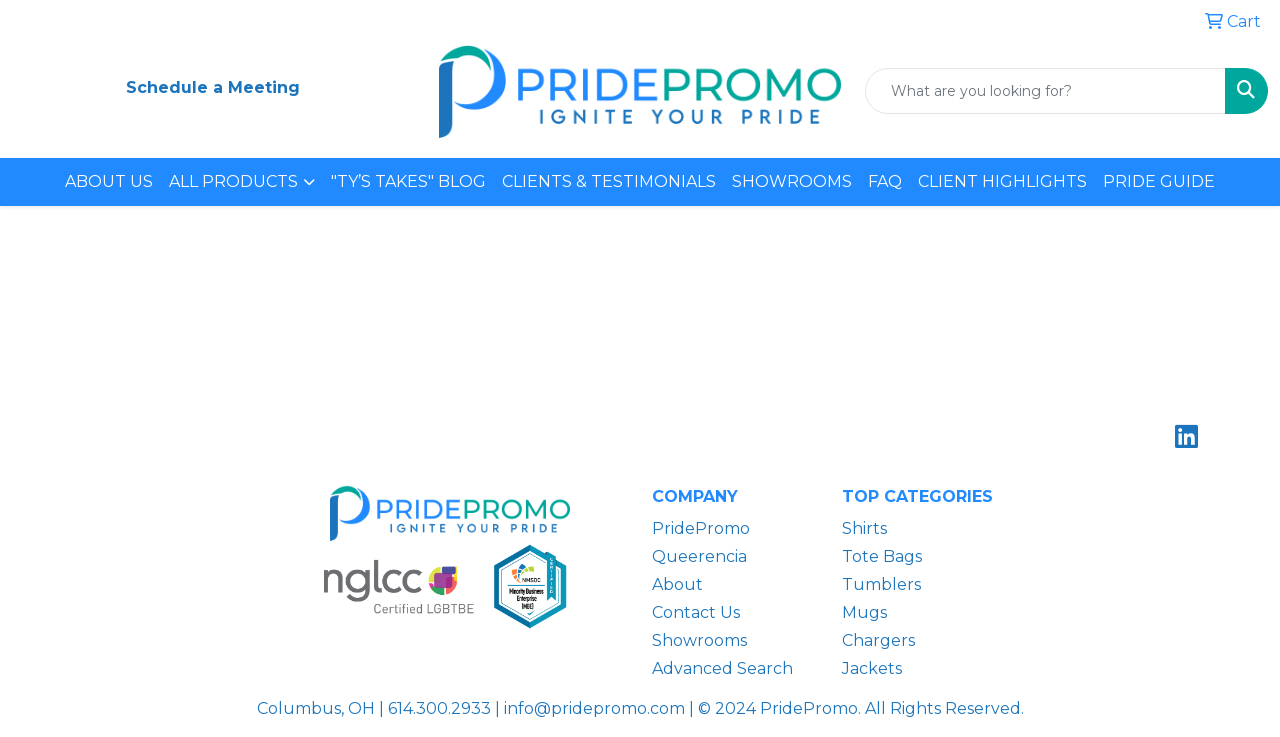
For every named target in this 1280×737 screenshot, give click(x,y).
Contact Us (696, 612)
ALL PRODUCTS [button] (233, 181)
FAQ (885, 181)
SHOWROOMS (792, 181)
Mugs (864, 612)
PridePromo (701, 528)
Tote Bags (882, 556)
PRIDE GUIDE (1159, 181)
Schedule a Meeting (213, 87)
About (677, 584)
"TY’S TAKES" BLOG (408, 181)
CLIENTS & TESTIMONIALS (609, 181)
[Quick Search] (1045, 91)
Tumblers (881, 584)
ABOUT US (109, 181)
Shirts (864, 528)
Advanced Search (722, 668)
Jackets (872, 668)
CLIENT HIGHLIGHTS (1002, 181)
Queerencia (699, 556)
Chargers (878, 640)
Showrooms (699, 640)
